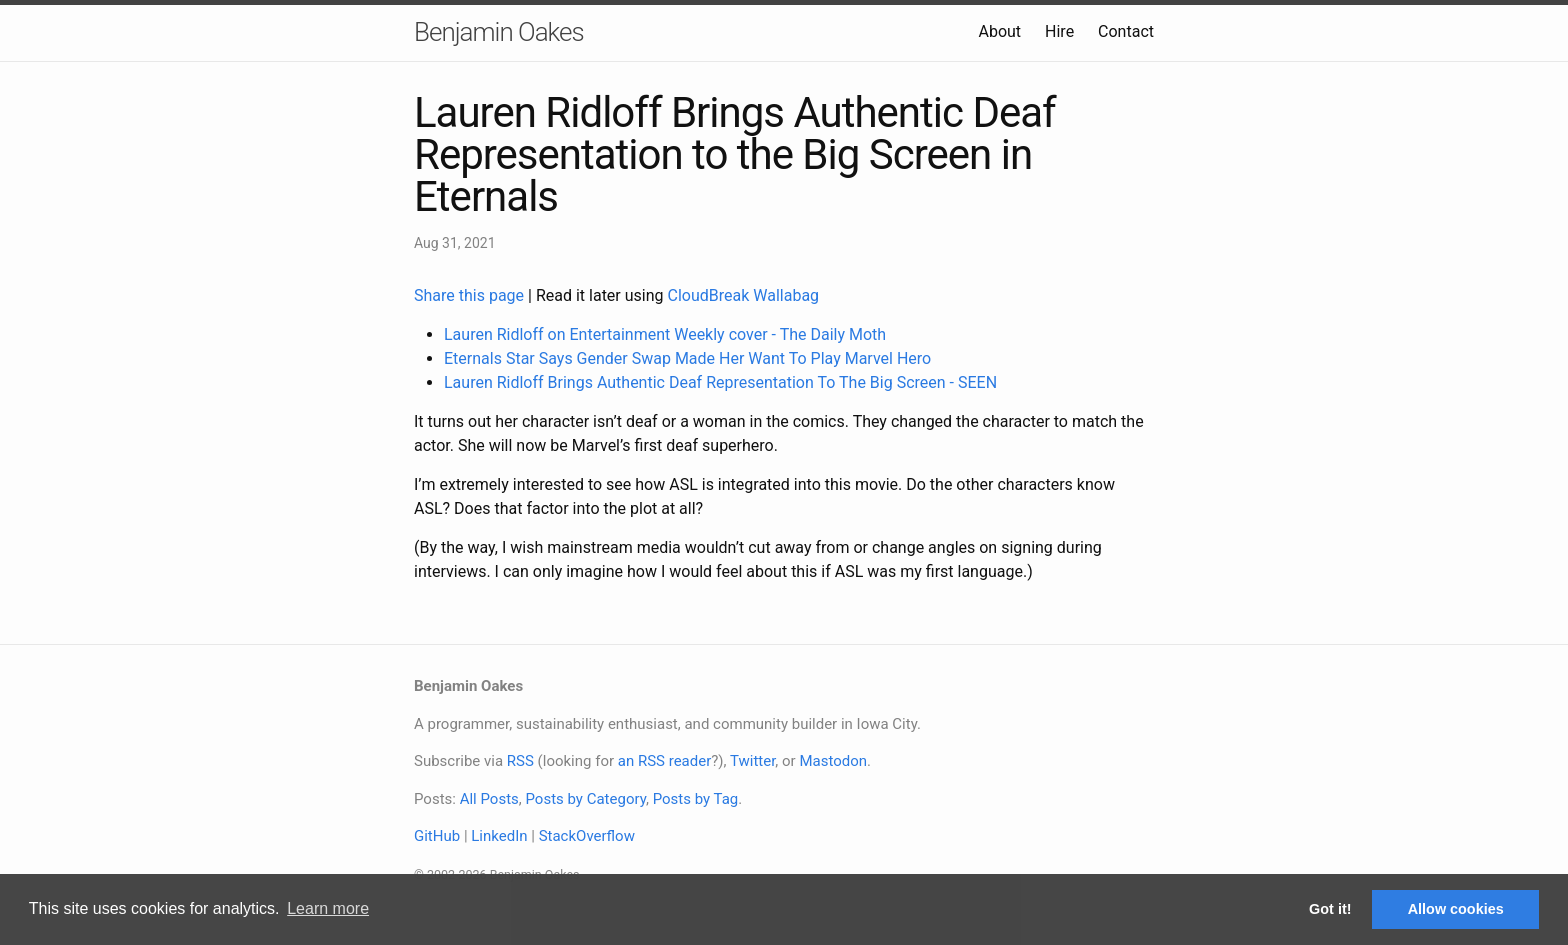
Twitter (752, 761)
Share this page (471, 295)
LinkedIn (499, 836)
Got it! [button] (1330, 909)
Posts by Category (585, 799)
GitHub (437, 836)
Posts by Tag (696, 799)
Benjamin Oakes (499, 32)
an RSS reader (665, 761)
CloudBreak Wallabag (744, 295)
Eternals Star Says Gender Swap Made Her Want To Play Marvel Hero (687, 358)
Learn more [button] (328, 908)
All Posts (489, 799)
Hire (1059, 31)
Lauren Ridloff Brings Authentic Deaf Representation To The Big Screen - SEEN (720, 382)
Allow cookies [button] (1456, 909)
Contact (1126, 31)
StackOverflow (587, 836)
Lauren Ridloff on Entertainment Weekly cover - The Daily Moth (665, 334)
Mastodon (833, 761)
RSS (520, 761)
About (999, 31)
